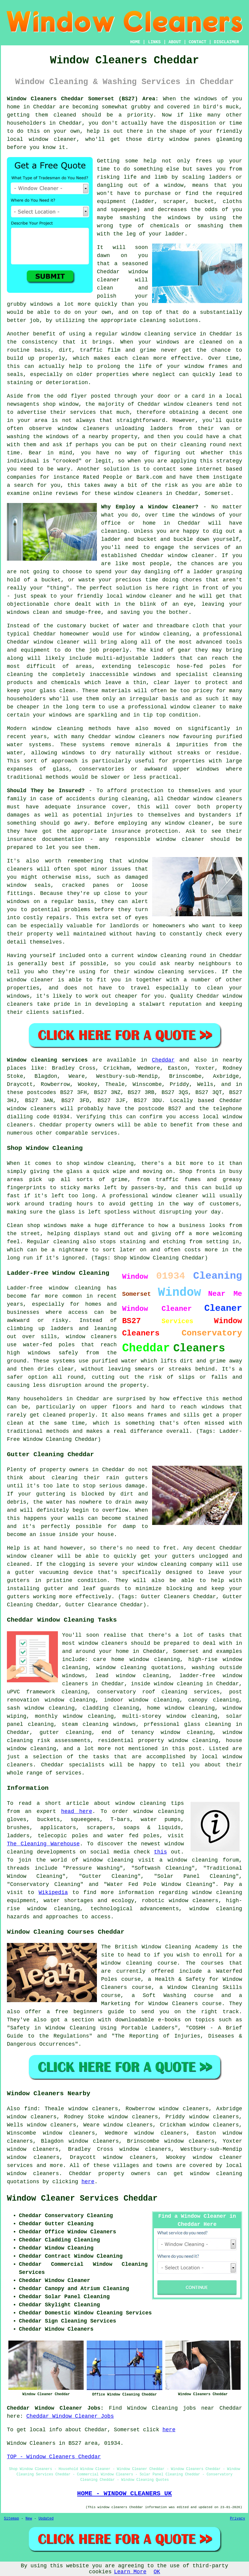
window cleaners (138, 493)
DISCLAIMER (226, 42)
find (30, 2109)
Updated (45, 2519)
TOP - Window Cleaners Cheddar (54, 2457)
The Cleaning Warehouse (43, 1844)
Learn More (130, 2572)
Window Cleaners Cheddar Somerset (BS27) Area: (82, 99)
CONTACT (197, 42)
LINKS (154, 42)
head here (76, 1811)
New (29, 2519)
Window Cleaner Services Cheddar (82, 2198)
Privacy (237, 2519)
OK (157, 2572)
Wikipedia (53, 1893)
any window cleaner (181, 823)
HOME (135, 42)
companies (21, 477)
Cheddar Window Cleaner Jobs (70, 2416)
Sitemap (11, 2519)
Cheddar (163, 1060)
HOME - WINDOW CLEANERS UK (124, 2493)
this (160, 1852)
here (87, 2182)
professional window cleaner (172, 707)
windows (205, 99)
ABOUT (175, 42)
